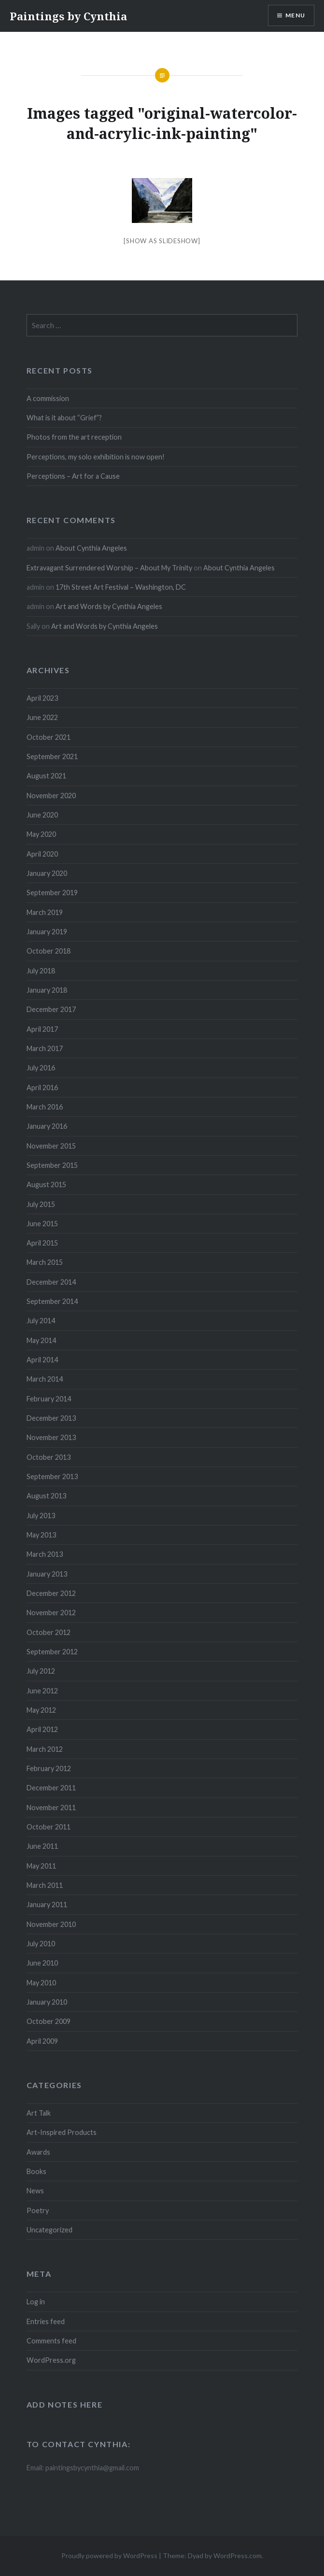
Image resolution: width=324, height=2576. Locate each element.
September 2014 (52, 1301)
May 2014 (41, 1340)
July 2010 (41, 1943)
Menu (295, 15)
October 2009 (48, 2021)
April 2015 (42, 1243)
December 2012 (51, 1593)
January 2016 (47, 1126)
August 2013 (46, 1496)
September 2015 (52, 1165)
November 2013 (51, 1437)
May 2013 (41, 1535)
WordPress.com (237, 2555)
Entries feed (46, 2321)
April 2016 (42, 1087)
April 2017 (42, 1029)
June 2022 (42, 717)
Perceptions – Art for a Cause (73, 476)
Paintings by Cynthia (68, 16)
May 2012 (41, 1710)
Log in (36, 2302)
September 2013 (52, 1476)
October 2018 (48, 951)
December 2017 (51, 1009)
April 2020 (42, 854)
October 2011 (48, 1827)
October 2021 (48, 737)
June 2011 (42, 1846)
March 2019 (45, 912)
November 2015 (51, 1146)
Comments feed (51, 2341)
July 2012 (41, 1671)
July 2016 (41, 1068)
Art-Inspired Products (62, 2132)
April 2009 (42, 2041)
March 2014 (45, 1379)
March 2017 (45, 1048)
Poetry (38, 2210)
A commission (48, 398)
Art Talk (39, 2113)
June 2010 (42, 1963)
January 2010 (47, 2002)
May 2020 (41, 834)
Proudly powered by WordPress (109, 2555)
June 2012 (42, 1691)
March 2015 (45, 1262)
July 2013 (41, 1515)
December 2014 (51, 1282)
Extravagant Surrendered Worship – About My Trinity (109, 568)
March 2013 (45, 1554)
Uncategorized (49, 2230)
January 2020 (47, 873)
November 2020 (51, 795)
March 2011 (45, 1885)
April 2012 (42, 1729)
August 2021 (46, 776)
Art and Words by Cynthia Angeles (109, 606)
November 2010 (51, 1924)
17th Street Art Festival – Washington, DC (121, 587)
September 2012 (52, 1652)
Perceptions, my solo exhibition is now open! (96, 457)
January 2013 (47, 1574)
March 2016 (45, 1107)
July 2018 (41, 971)
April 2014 (42, 1360)
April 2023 (42, 698)
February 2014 (49, 1399)
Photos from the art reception (74, 437)
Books (36, 2171)
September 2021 (52, 756)
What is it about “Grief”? (64, 418)
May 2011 (41, 1866)
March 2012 (45, 1749)
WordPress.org (51, 2360)
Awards (38, 2152)
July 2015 (41, 1204)
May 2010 (41, 1983)
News (35, 2191)
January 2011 (47, 1904)
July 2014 (41, 1320)
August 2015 (46, 1184)
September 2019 (52, 892)
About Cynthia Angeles (91, 548)
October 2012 (48, 1632)
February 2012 (49, 1768)
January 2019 (47, 932)
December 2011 (51, 1788)
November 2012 (51, 1612)
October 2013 (48, 1457)
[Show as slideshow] (162, 241)
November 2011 (51, 1807)
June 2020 (42, 815)
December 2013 (51, 1418)
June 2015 (42, 1223)
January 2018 (47, 990)
